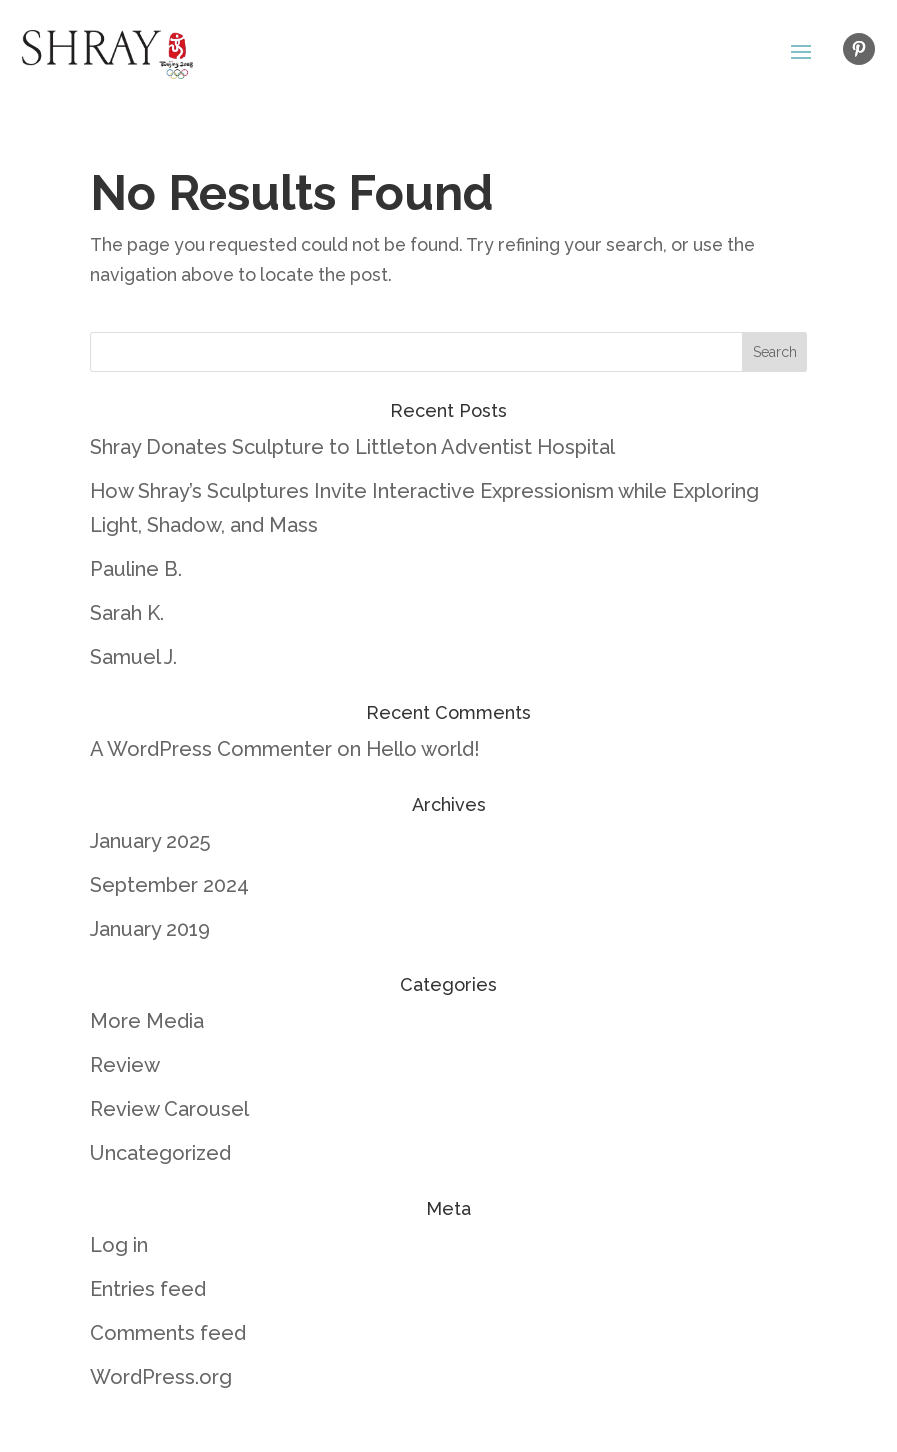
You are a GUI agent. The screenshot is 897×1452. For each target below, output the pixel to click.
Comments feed (168, 1333)
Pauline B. (136, 569)
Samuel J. (133, 657)
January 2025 (150, 841)
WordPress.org (161, 1377)
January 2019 (150, 929)
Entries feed (148, 1289)
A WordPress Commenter (211, 749)
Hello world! (423, 749)
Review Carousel (169, 1109)
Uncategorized (160, 1153)
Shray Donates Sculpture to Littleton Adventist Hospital (352, 447)
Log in (119, 1245)
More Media (147, 1021)
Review (125, 1065)
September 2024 (169, 885)
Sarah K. (127, 613)
